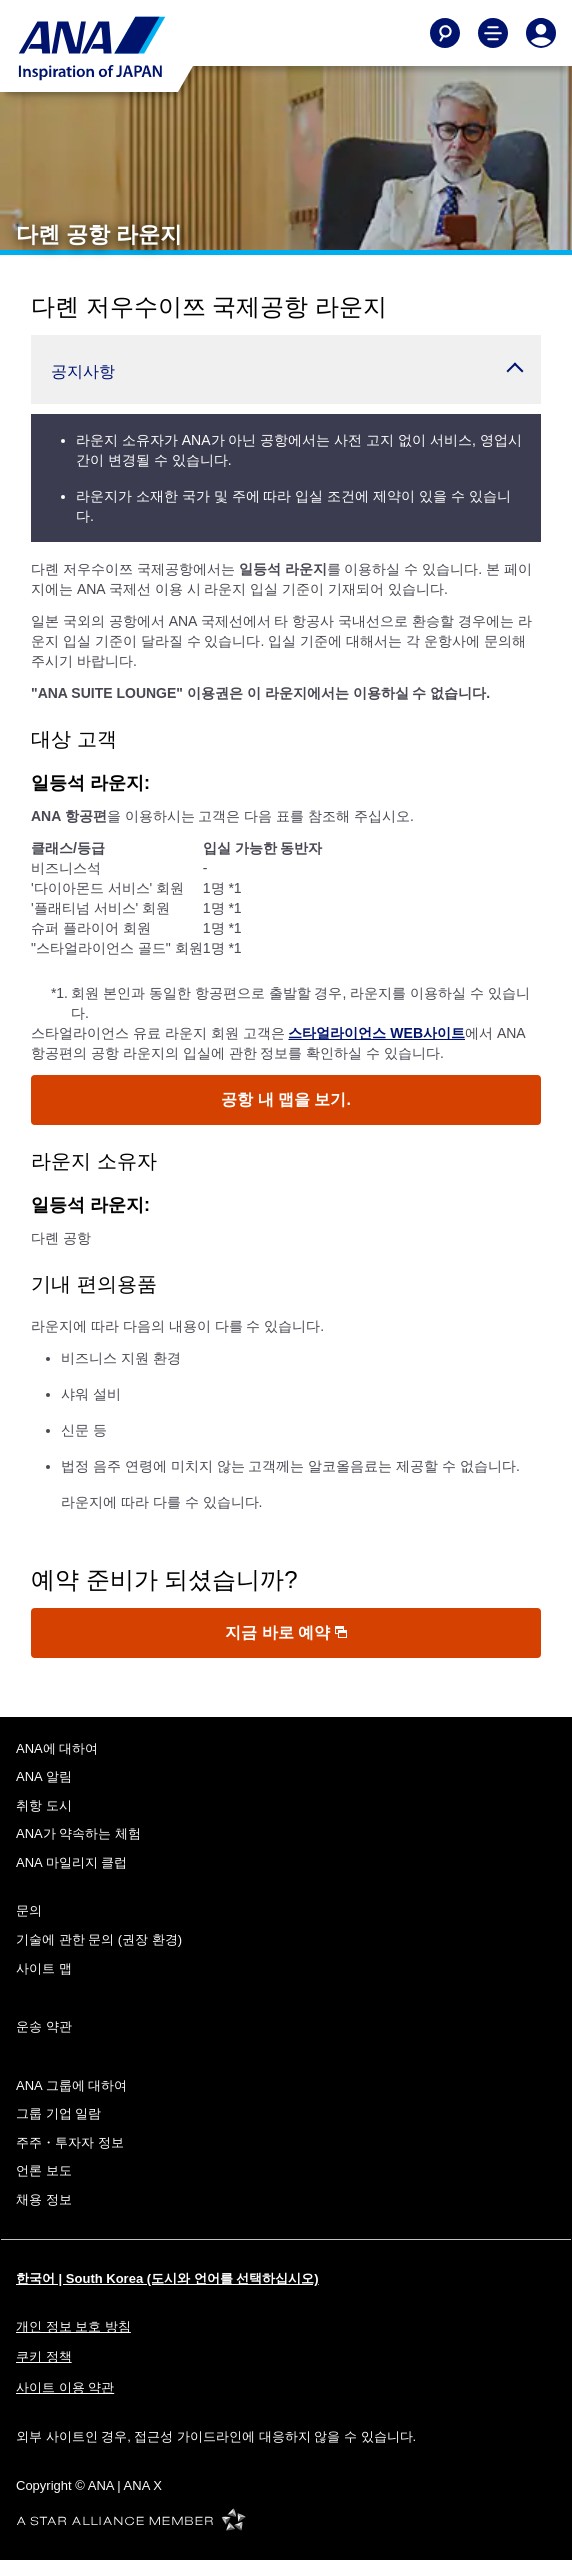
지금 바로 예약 (285, 1632)
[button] (286, 369)
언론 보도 (44, 2170)
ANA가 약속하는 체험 (78, 1833)
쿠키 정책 (44, 2356)
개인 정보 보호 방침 (73, 2326)
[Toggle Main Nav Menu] (493, 33)
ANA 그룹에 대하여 (71, 2085)
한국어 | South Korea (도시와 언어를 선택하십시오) (167, 2278)
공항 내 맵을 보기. (286, 1099)
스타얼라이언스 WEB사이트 (376, 1033)
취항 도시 (44, 1805)
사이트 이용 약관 (65, 2387)
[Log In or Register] (541, 33)
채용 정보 (44, 2199)
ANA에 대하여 (57, 1748)
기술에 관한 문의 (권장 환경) (99, 1939)
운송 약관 (44, 2026)
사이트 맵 (44, 1968)
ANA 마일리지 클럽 (71, 1862)
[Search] (445, 33)
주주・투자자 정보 (70, 2142)
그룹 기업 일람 (58, 2113)
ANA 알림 (44, 1776)
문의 (29, 1910)
